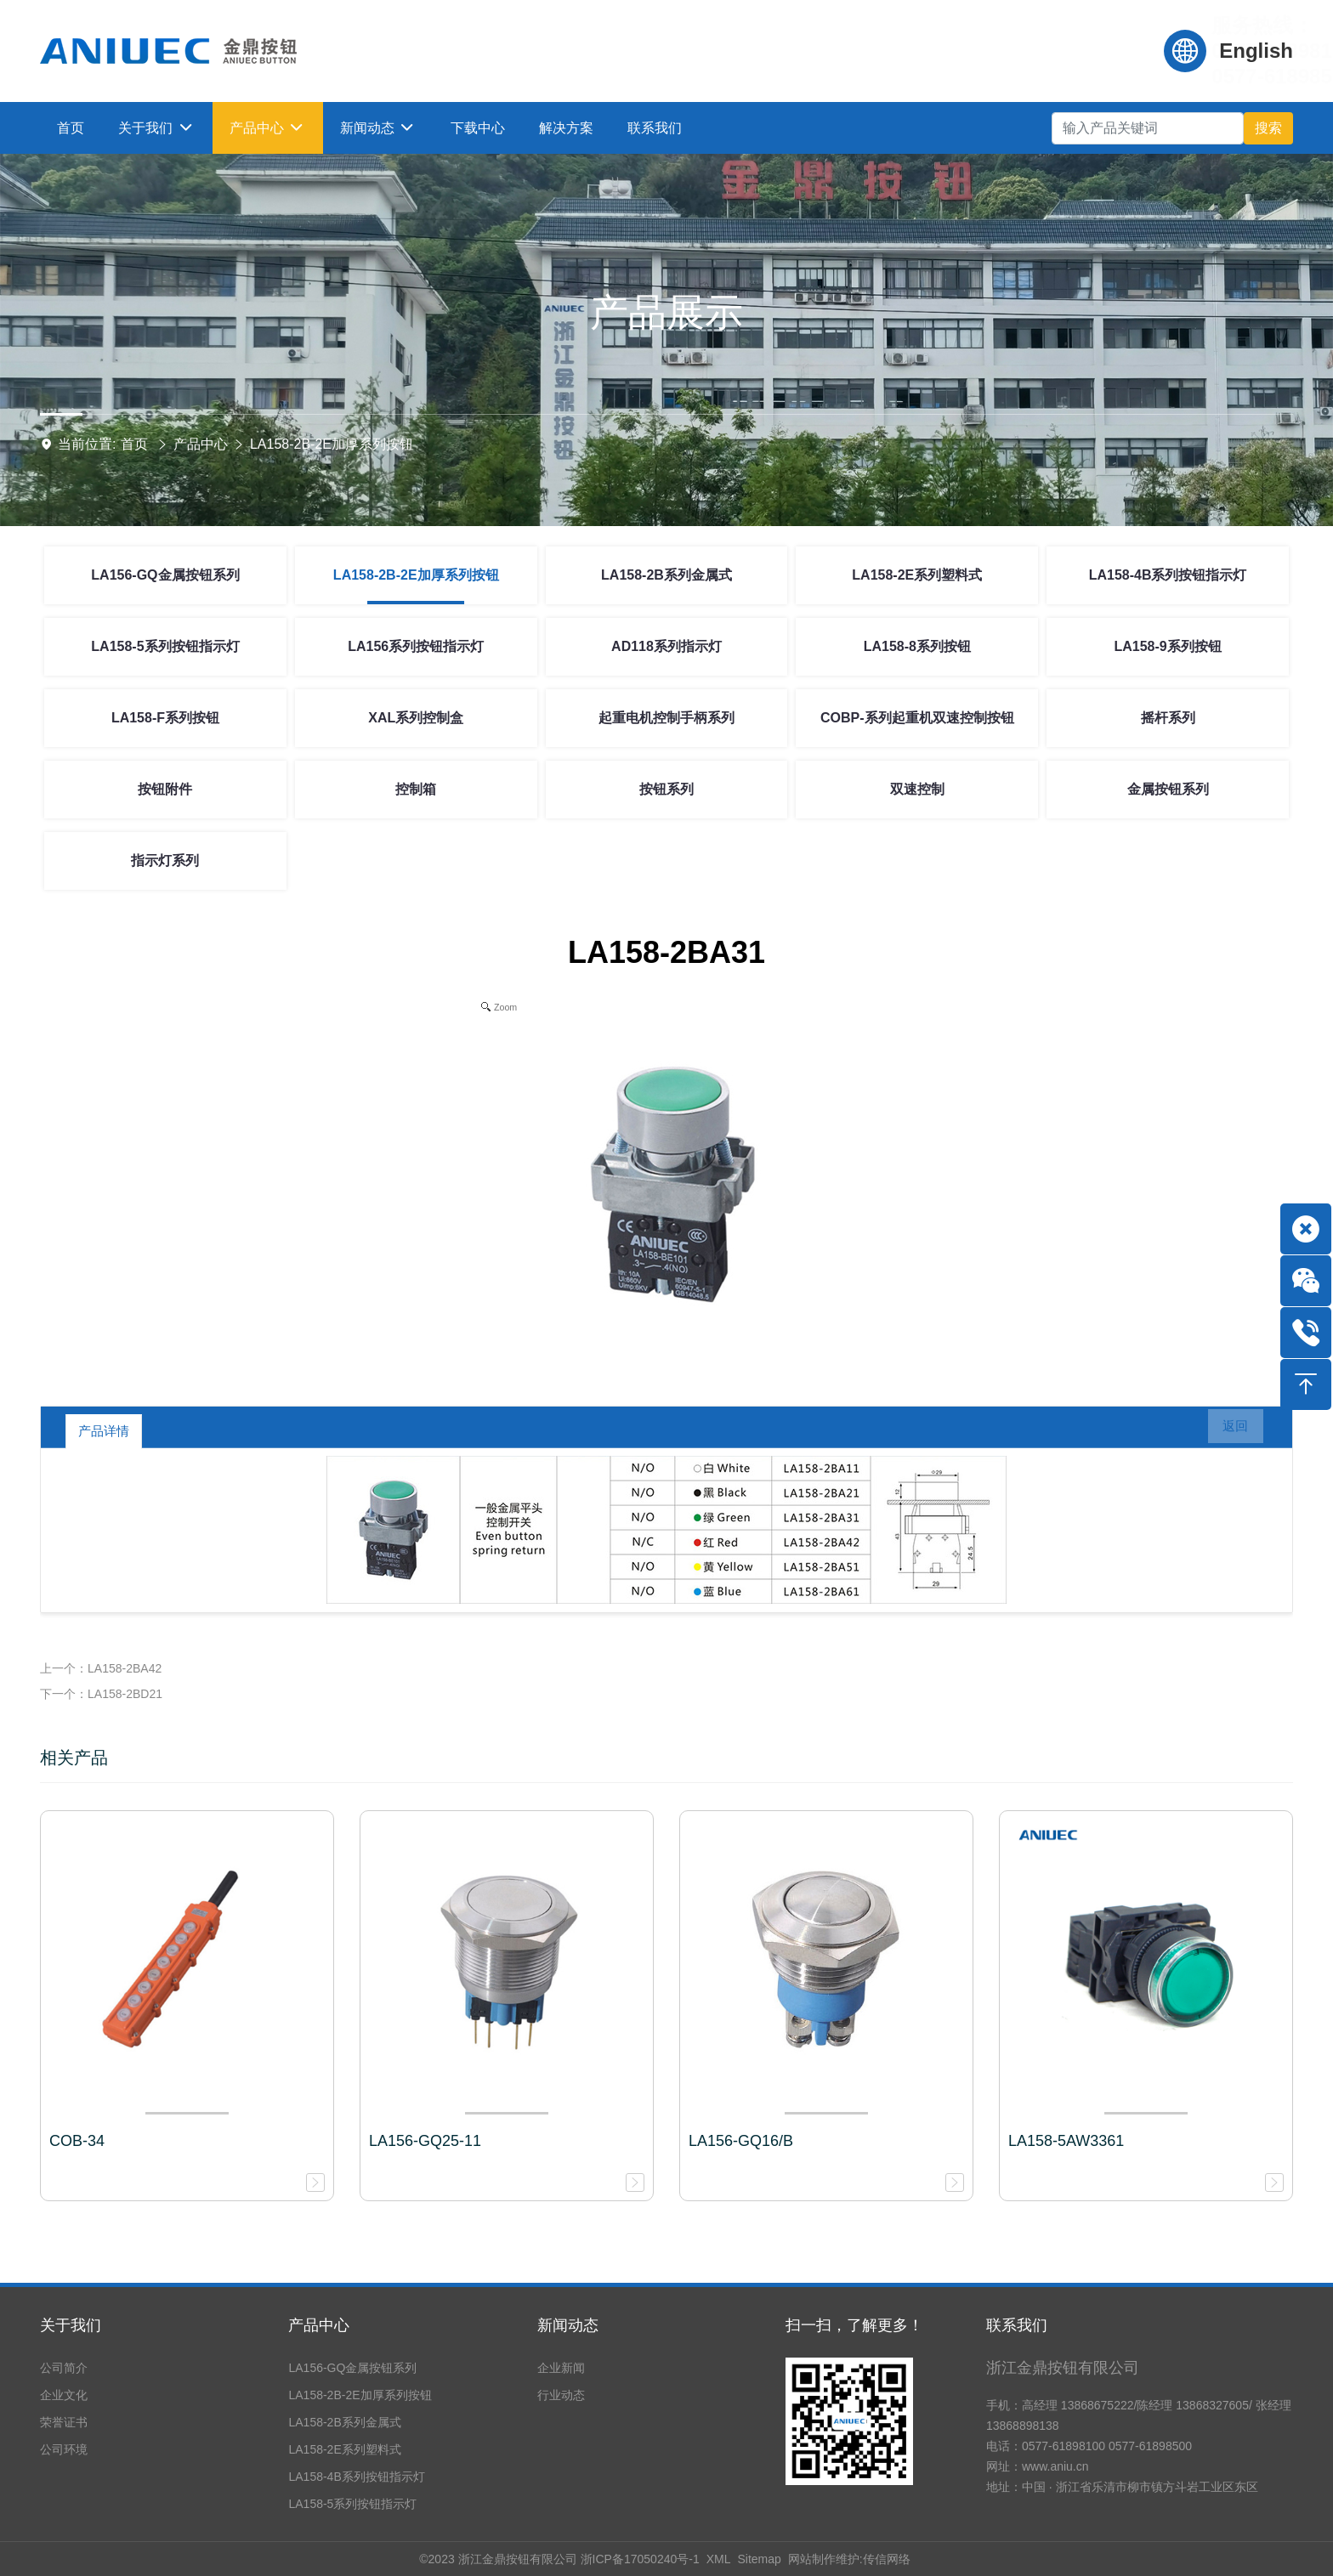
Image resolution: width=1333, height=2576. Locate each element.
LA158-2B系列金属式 (666, 575)
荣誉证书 (64, 2422)
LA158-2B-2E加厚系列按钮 (331, 444)
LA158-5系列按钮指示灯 (165, 646)
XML (718, 2559)
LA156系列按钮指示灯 (416, 646)
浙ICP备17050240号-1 (640, 2559)
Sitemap (758, 2559)
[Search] (1148, 128)
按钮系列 (666, 789)
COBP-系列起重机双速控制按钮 (917, 718)
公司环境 (64, 2449)
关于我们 (70, 2325)
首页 (134, 444)
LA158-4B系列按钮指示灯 (1168, 575)
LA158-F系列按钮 (165, 718)
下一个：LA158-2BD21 (101, 1694)
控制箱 (415, 789)
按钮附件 (165, 789)
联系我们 (1016, 2325)
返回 (1226, 1431)
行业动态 (561, 2395)
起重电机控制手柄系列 (666, 718)
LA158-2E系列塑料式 (917, 575)
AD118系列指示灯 (666, 646)
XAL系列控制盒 (415, 718)
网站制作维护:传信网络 (849, 2559)
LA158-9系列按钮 (1167, 646)
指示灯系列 (165, 860)
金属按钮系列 (1168, 789)
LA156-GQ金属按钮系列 (165, 575)
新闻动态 (567, 2325)
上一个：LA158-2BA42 (101, 1668)
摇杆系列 (1168, 718)
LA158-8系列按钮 (917, 646)
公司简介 (64, 2368)
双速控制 (917, 789)
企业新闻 (561, 2368)
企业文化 (64, 2395)
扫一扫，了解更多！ (854, 2325)
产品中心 (200, 444)
